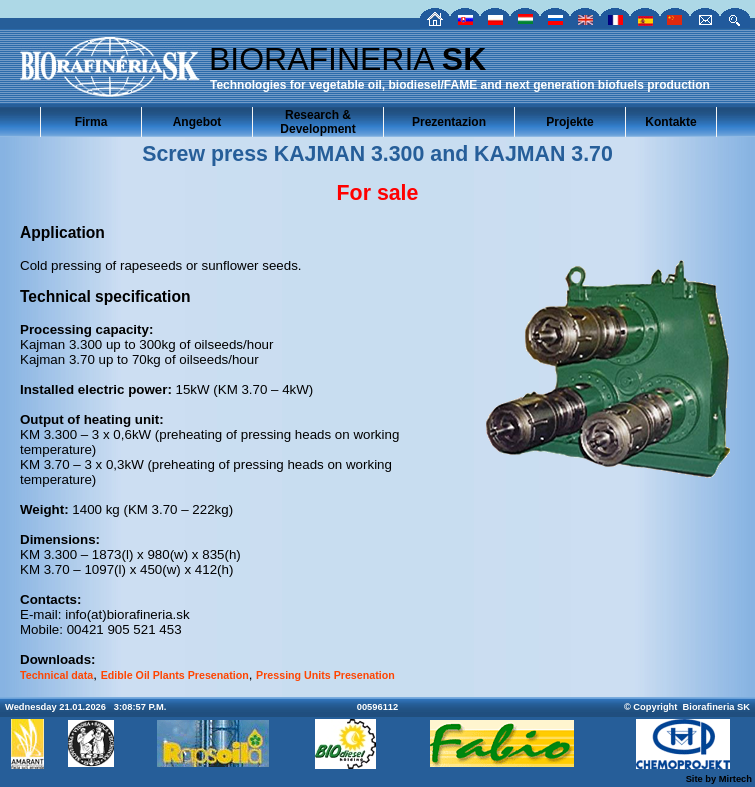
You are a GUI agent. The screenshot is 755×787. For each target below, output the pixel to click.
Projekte (569, 122)
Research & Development (317, 122)
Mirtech (735, 779)
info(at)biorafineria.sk (127, 614)
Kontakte (670, 122)
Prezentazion (449, 122)
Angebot (197, 122)
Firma (91, 122)
